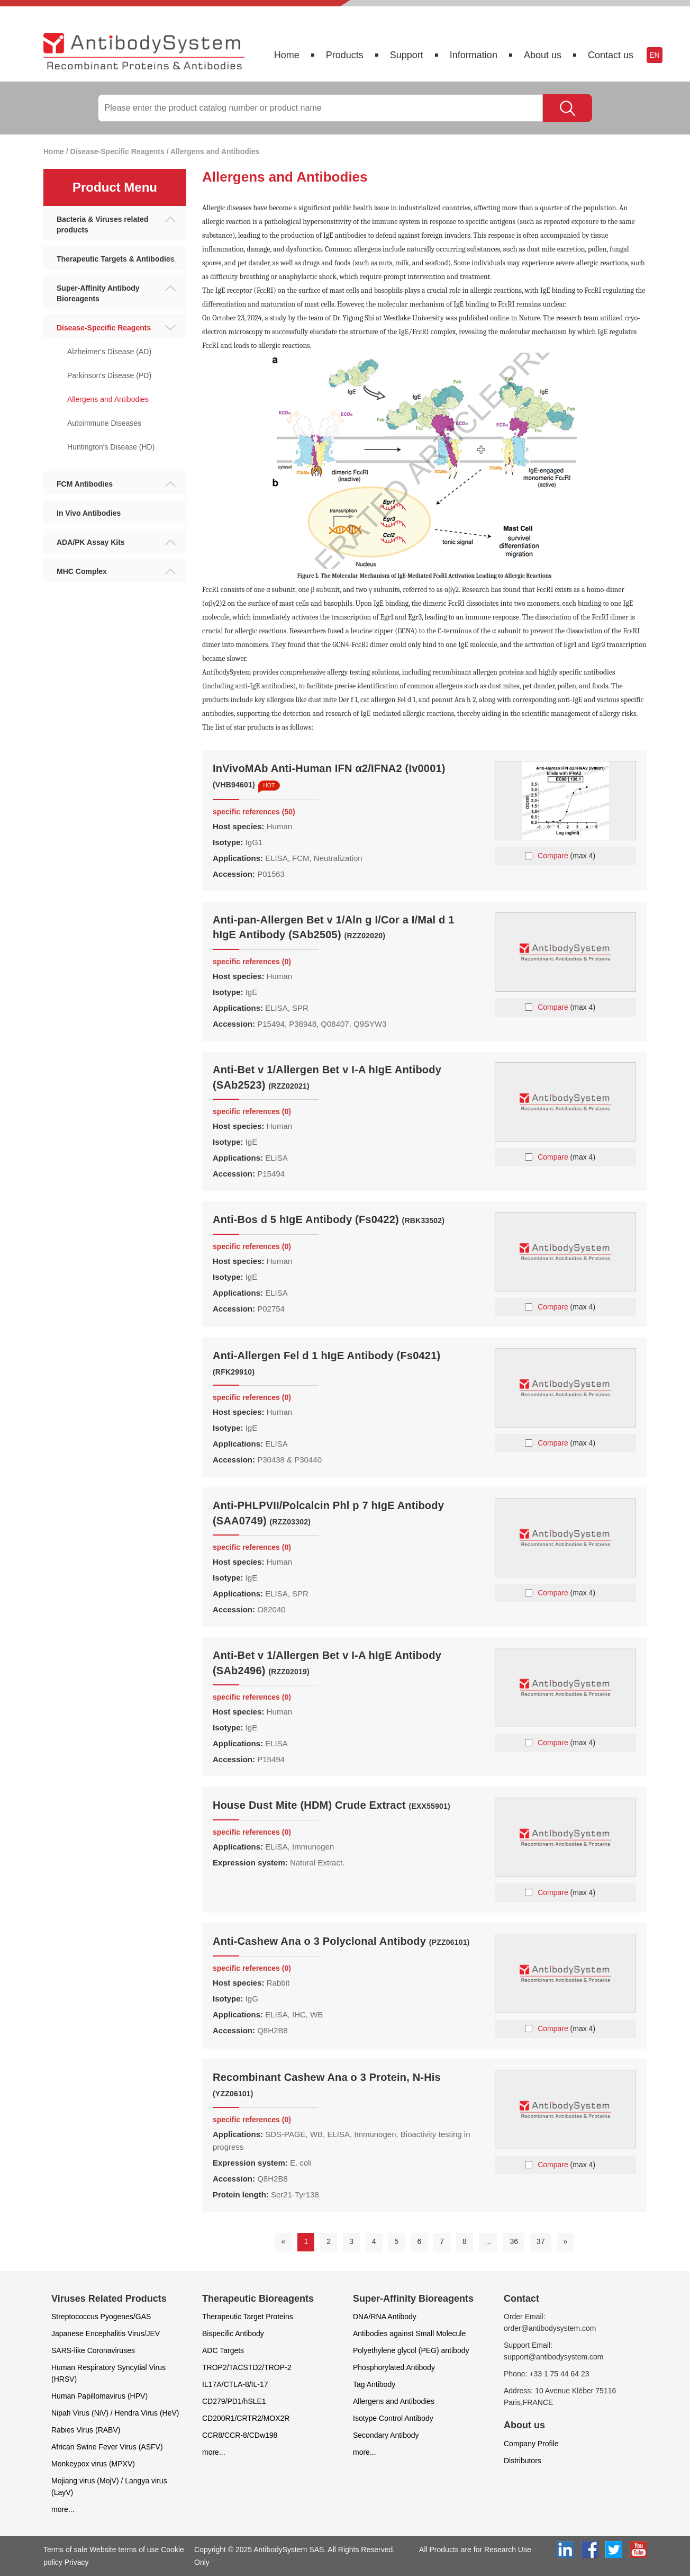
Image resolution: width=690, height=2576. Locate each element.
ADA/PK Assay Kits (116, 542)
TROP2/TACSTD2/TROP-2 (247, 2367)
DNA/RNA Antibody (384, 2316)
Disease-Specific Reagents (117, 151)
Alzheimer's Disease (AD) (109, 351)
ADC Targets (223, 2350)
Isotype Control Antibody (393, 2418)
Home (286, 55)
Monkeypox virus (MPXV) (93, 2464)
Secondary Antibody (386, 2435)
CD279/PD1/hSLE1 (234, 2401)
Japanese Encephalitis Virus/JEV (105, 2333)
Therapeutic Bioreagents (258, 2298)
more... (63, 2509)
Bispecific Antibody (233, 2333)
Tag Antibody (374, 2384)
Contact (521, 2298)
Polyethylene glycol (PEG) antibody (411, 2350)
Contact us (610, 55)
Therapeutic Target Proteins (247, 2316)
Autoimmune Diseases (104, 423)
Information (473, 55)
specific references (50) (254, 811)
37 (541, 2241)
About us (542, 55)
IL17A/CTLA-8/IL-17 (235, 2384)
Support (406, 55)
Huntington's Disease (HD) (111, 447)
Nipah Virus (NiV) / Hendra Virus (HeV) (115, 2413)
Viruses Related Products (109, 2298)
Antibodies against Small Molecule (409, 2333)
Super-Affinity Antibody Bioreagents (116, 293)
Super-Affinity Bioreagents (413, 2298)
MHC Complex (116, 571)
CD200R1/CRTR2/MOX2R (245, 2418)
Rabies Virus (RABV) (85, 2430)
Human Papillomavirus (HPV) (99, 2396)
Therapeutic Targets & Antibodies (116, 259)
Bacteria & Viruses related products (116, 224)
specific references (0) (252, 961)
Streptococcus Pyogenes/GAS (101, 2316)
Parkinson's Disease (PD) (109, 375)
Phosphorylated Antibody (394, 2367)
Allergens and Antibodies (214, 151)
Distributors (522, 2460)
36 (514, 2241)
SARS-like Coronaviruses (93, 2350)
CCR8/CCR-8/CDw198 (239, 2435)
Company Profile (531, 2443)
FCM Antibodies (116, 484)
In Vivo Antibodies (89, 513)
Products (345, 55)
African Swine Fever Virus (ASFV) (107, 2447)
